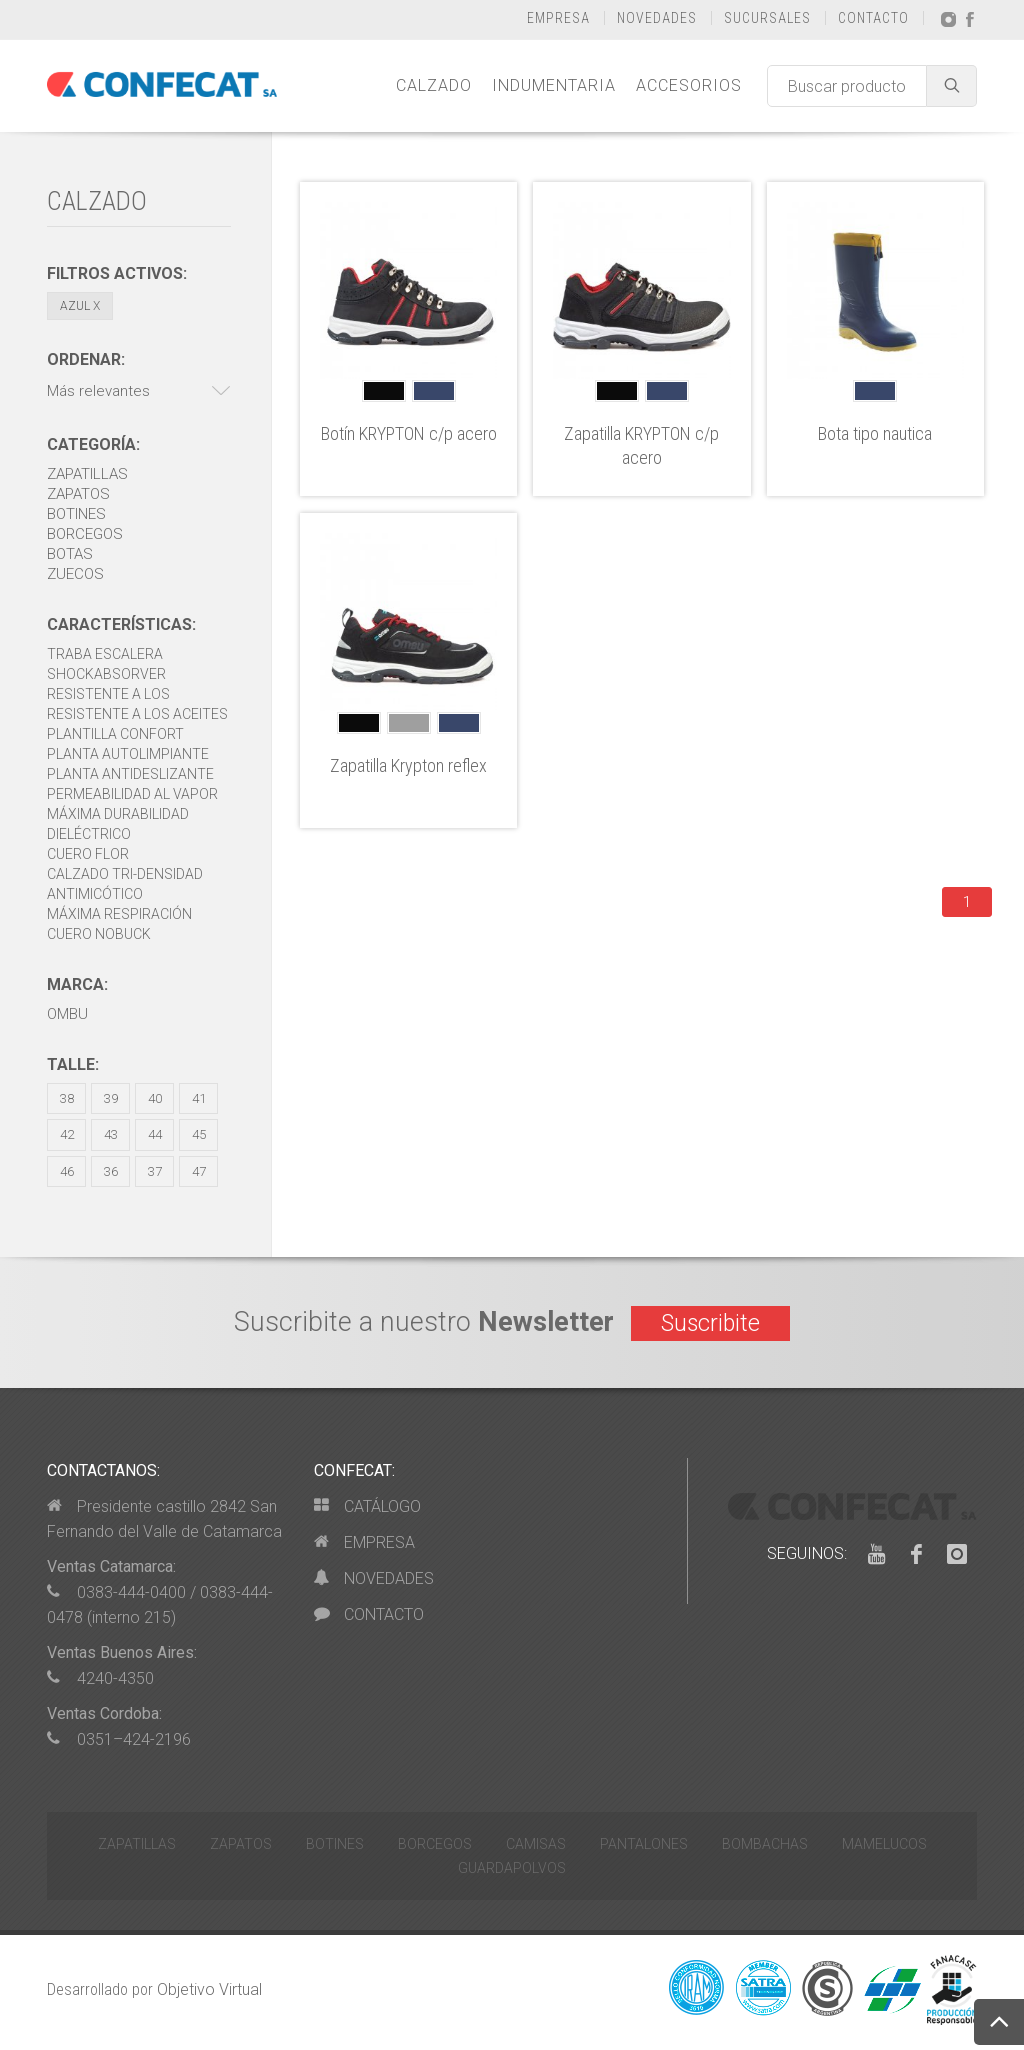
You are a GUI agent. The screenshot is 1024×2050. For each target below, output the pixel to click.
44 (155, 1134)
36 (111, 1171)
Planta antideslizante (130, 774)
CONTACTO (873, 18)
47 (199, 1171)
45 (199, 1134)
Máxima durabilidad (118, 814)
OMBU (67, 1014)
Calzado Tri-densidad (125, 874)
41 (199, 1098)
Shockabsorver (106, 674)
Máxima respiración (119, 914)
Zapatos (78, 494)
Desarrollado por (154, 1989)
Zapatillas (87, 474)
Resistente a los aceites (137, 714)
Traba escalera (105, 654)
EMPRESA (558, 18)
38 (67, 1098)
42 (67, 1134)
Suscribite (710, 1323)
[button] (139, 391)
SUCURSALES (767, 18)
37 (155, 1171)
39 (111, 1098)
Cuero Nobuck (99, 934)
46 (67, 1171)
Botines (76, 514)
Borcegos (85, 534)
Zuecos (75, 574)
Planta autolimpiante (128, 754)
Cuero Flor (88, 854)
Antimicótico (95, 894)
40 (155, 1098)
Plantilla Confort (115, 734)
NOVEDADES (657, 18)
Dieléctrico (89, 834)
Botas (70, 554)
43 (111, 1134)
